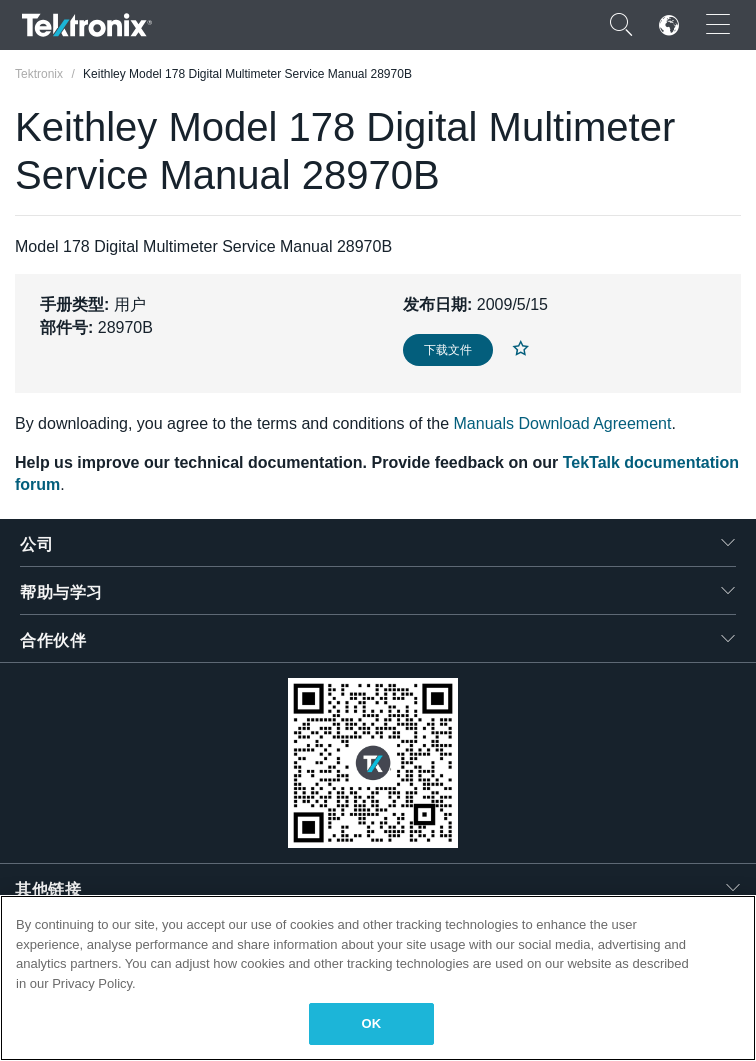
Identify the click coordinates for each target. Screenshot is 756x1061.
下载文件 (448, 350)
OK (372, 1023)
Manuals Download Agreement (563, 423)
